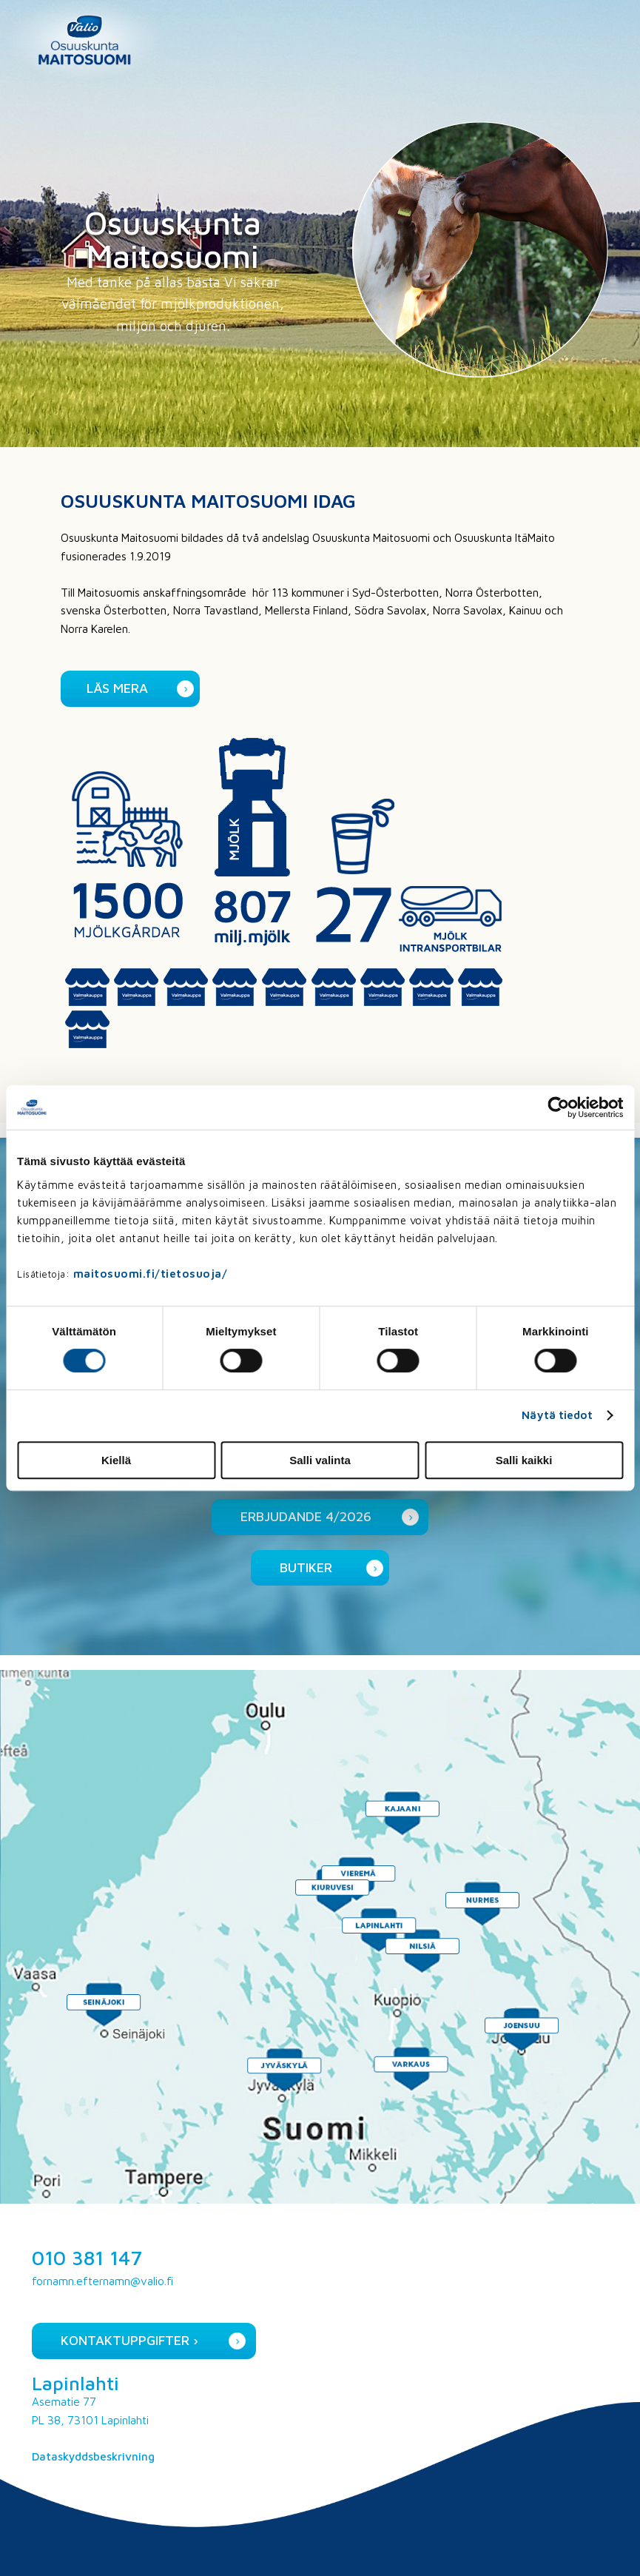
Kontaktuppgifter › (129, 2340)
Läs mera (117, 688)
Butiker (306, 1567)
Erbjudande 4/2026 (305, 1516)
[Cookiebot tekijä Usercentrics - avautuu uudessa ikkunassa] (558, 1107)
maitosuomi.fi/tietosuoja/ (150, 1273)
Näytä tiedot (557, 1415)
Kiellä (116, 1460)
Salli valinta (320, 1460)
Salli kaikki (524, 1460)
